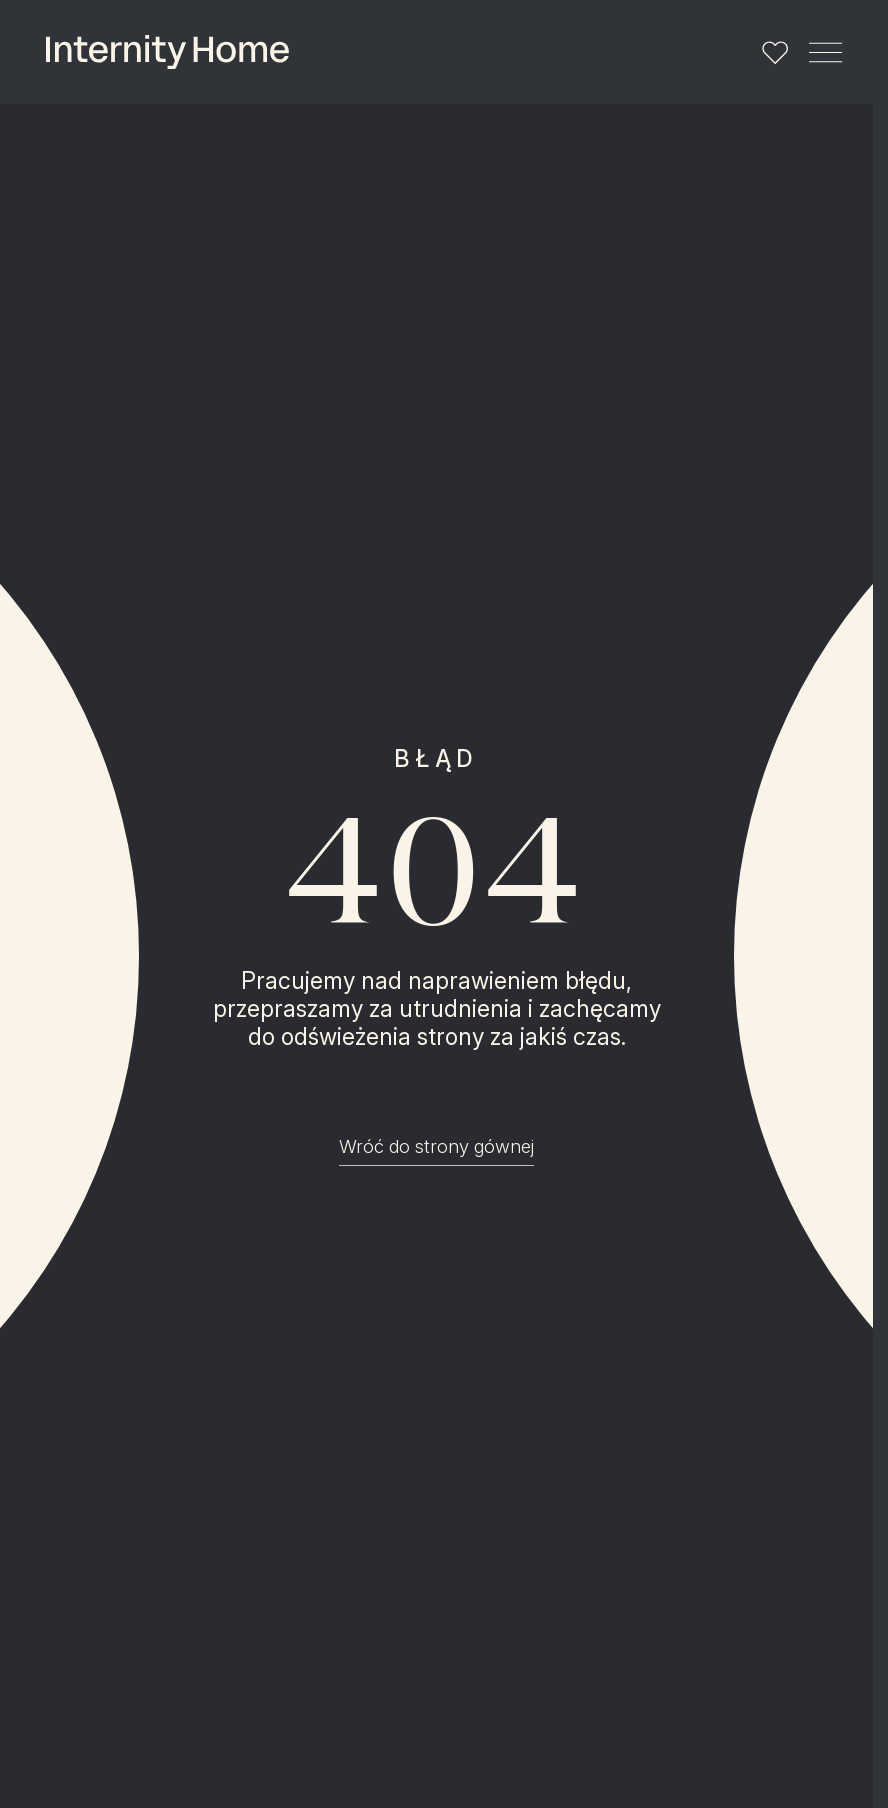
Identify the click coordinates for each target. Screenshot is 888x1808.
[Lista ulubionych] (774, 52)
